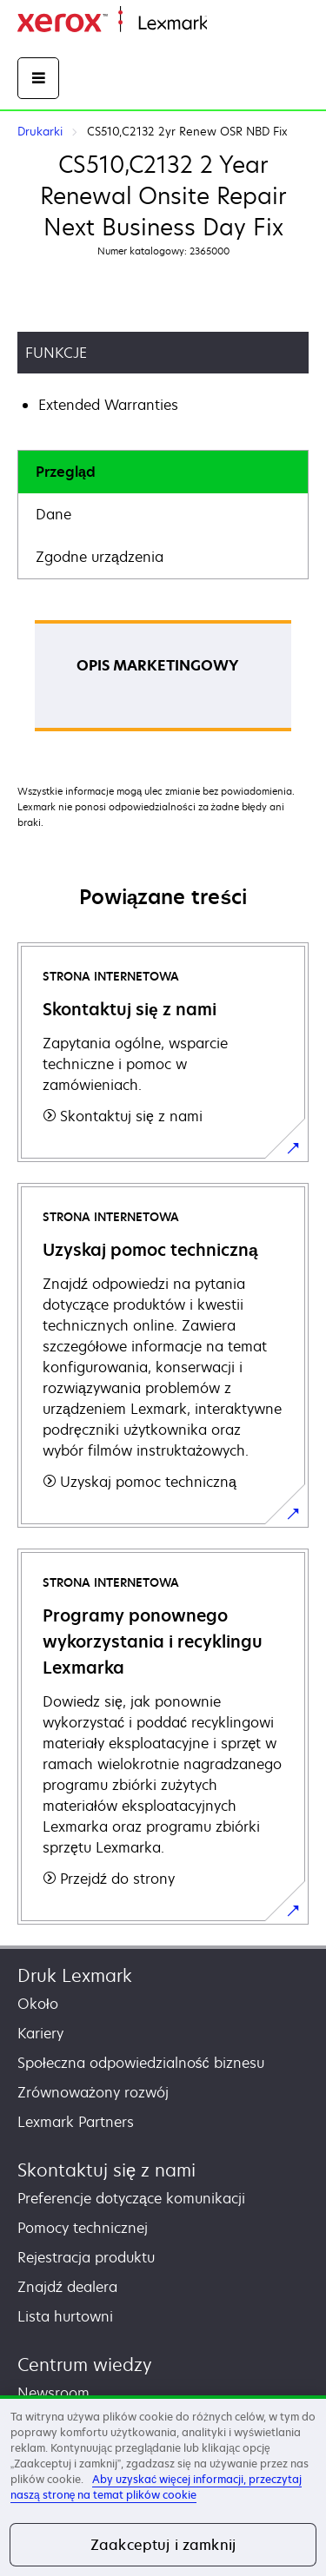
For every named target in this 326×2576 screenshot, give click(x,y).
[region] (163, 2485)
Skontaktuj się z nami (106, 2170)
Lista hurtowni (65, 2316)
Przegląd (66, 471)
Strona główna (249, 24)
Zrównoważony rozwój (93, 2092)
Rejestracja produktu (86, 2257)
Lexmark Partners (75, 2121)
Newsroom (53, 2392)
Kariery (40, 2033)
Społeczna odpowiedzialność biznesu (140, 2062)
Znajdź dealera (67, 2286)
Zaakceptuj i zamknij (163, 2544)
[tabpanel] (163, 681)
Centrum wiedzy (84, 2364)
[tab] (163, 472)
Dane (53, 514)
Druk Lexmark (74, 1975)
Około (37, 2003)
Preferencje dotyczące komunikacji (131, 2198)
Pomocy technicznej (82, 2227)
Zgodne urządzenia (99, 556)
